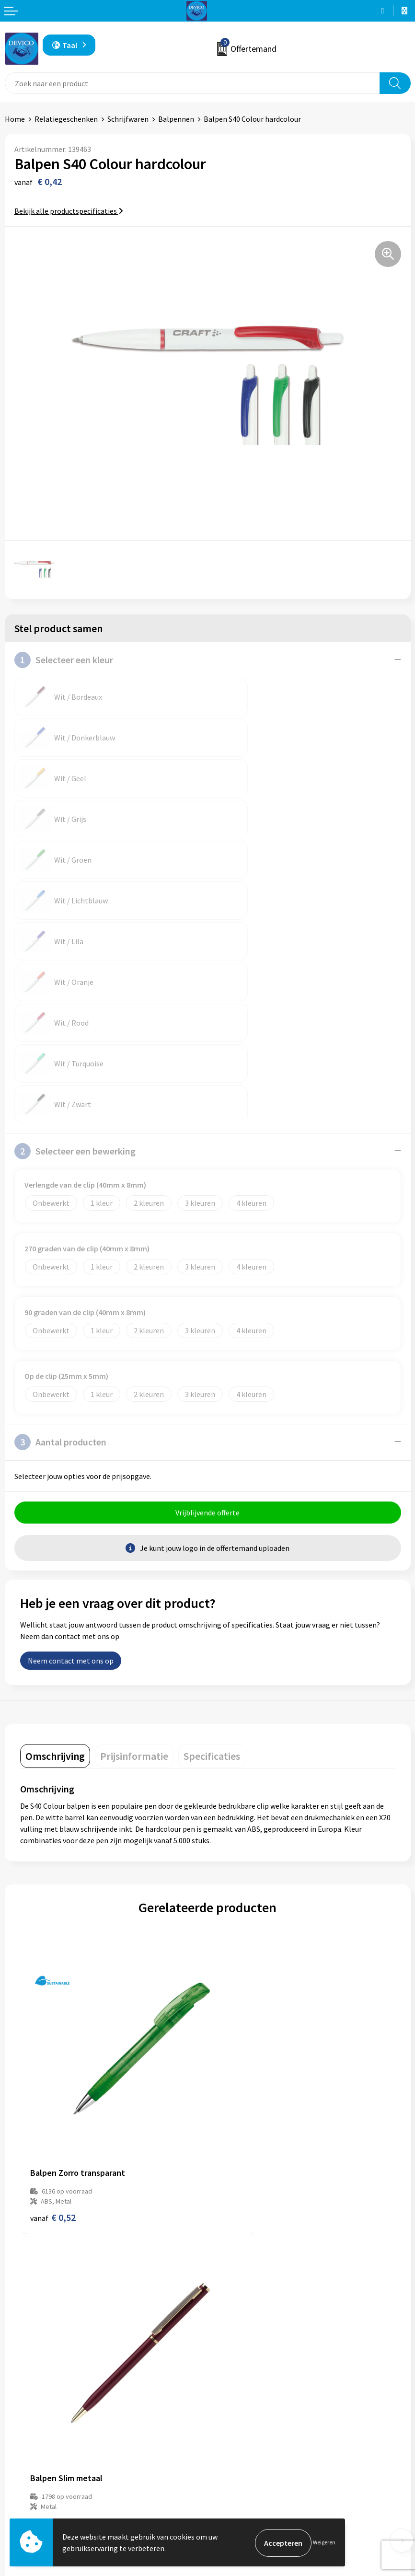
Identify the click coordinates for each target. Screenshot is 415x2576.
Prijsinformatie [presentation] (134, 1553)
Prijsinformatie (237, 2336)
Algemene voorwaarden (251, 2470)
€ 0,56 (240, 2226)
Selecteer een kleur (63, 660)
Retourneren (26, 2484)
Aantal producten (60, 1238)
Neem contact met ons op (71, 1458)
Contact (18, 2470)
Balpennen (176, 119)
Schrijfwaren (128, 119)
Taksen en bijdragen (245, 2365)
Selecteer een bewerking (75, 947)
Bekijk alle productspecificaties (68, 211)
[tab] (55, 1553)
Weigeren (324, 2542)
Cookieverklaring (240, 2499)
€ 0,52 (53, 1966)
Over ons (226, 2322)
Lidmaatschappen (241, 2380)
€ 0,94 (240, 1966)
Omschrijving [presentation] (55, 1553)
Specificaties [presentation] (212, 1553)
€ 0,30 (53, 2226)
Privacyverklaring (240, 2484)
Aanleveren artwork (244, 2351)
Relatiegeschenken (66, 119)
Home (15, 119)
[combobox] (192, 83)
